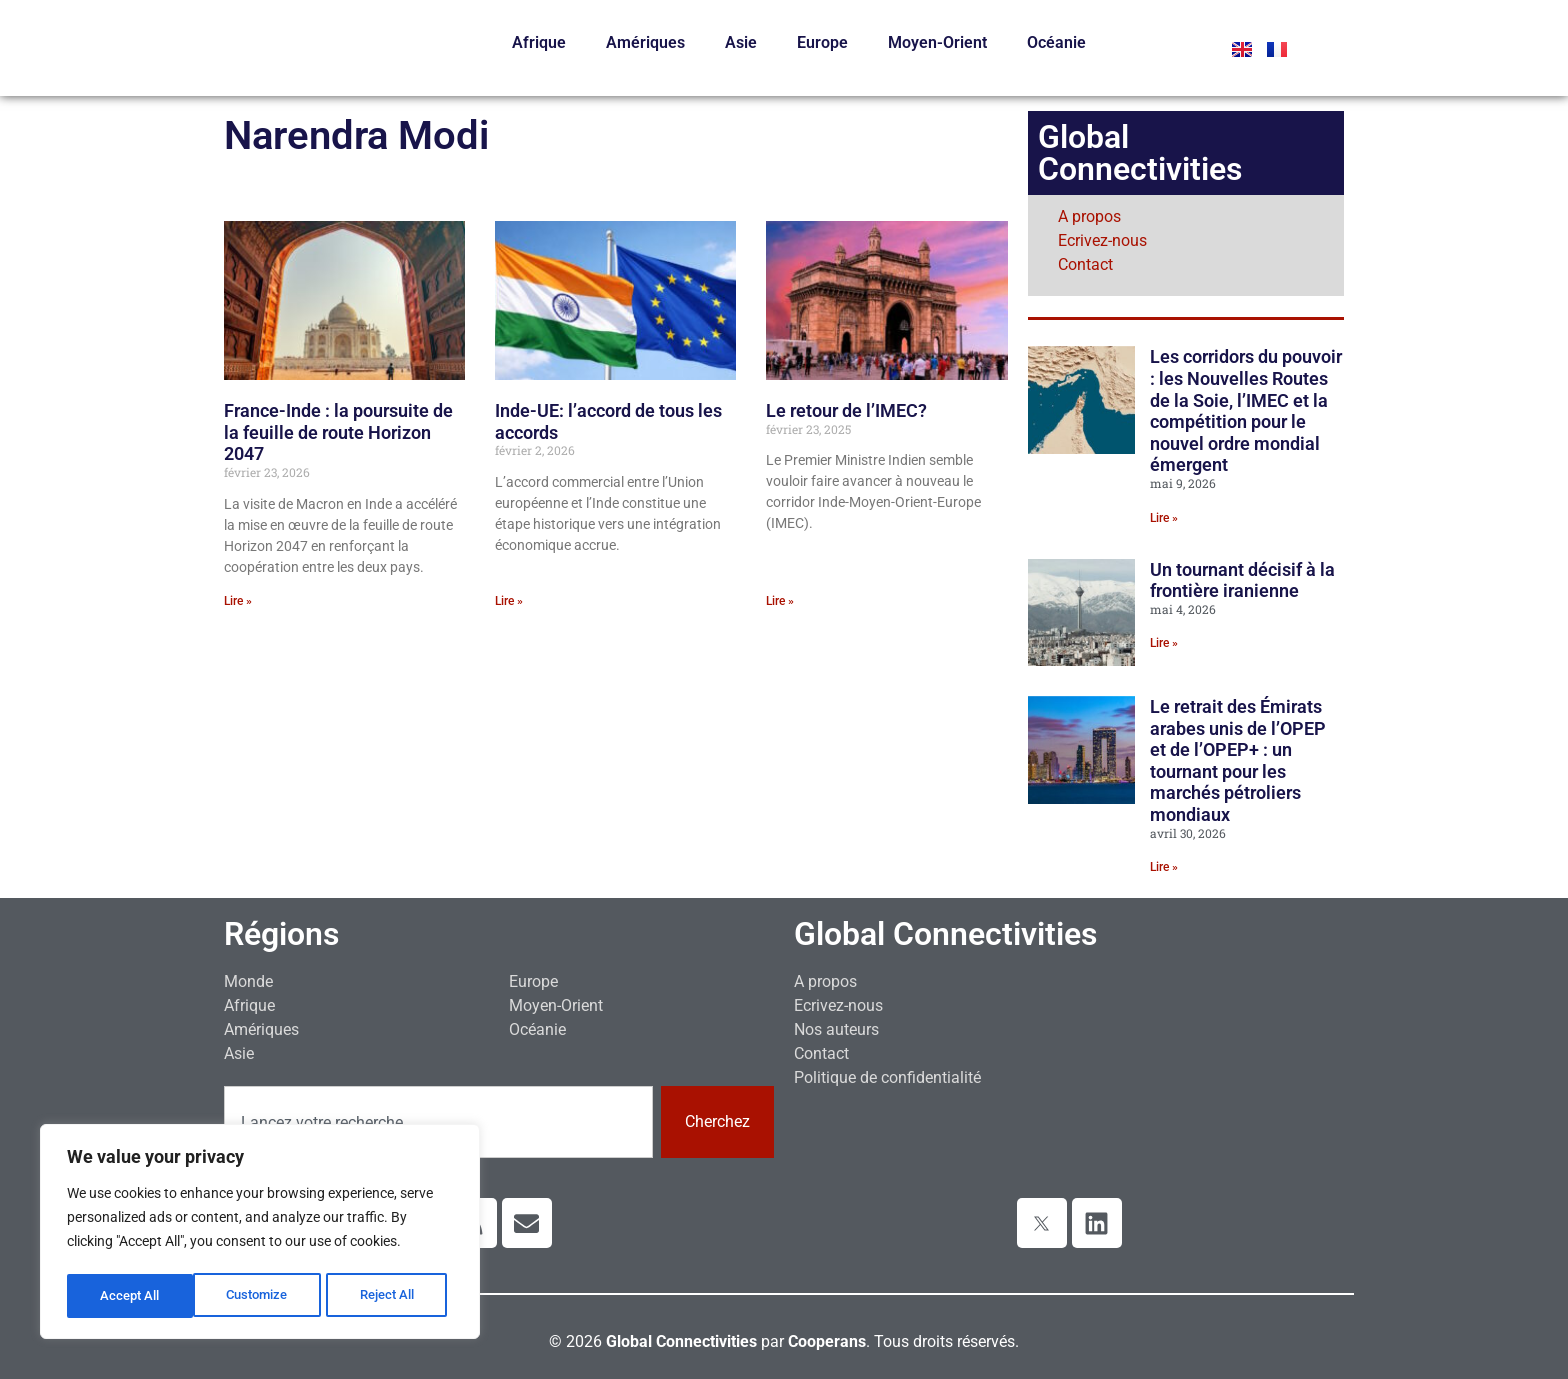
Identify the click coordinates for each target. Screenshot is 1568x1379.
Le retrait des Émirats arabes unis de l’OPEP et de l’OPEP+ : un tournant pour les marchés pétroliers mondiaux (1238, 760)
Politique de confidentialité (887, 1077)
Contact (1085, 264)
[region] (260, 1234)
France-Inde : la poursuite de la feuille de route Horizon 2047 (338, 432)
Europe (822, 42)
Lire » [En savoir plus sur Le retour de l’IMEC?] (780, 601)
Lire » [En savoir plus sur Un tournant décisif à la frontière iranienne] (1164, 643)
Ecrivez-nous (1102, 240)
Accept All (392, 1296)
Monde (248, 981)
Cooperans (827, 1341)
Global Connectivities (945, 934)
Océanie (1056, 42)
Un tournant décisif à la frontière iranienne (1242, 580)
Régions (281, 934)
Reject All (262, 1296)
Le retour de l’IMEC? (846, 410)
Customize (131, 1296)
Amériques (645, 42)
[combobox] (438, 1122)
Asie (741, 42)
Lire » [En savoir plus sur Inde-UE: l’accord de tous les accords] (509, 601)
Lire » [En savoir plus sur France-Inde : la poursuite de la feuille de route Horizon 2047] (238, 601)
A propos (1089, 216)
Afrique (539, 42)
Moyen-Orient (937, 42)
